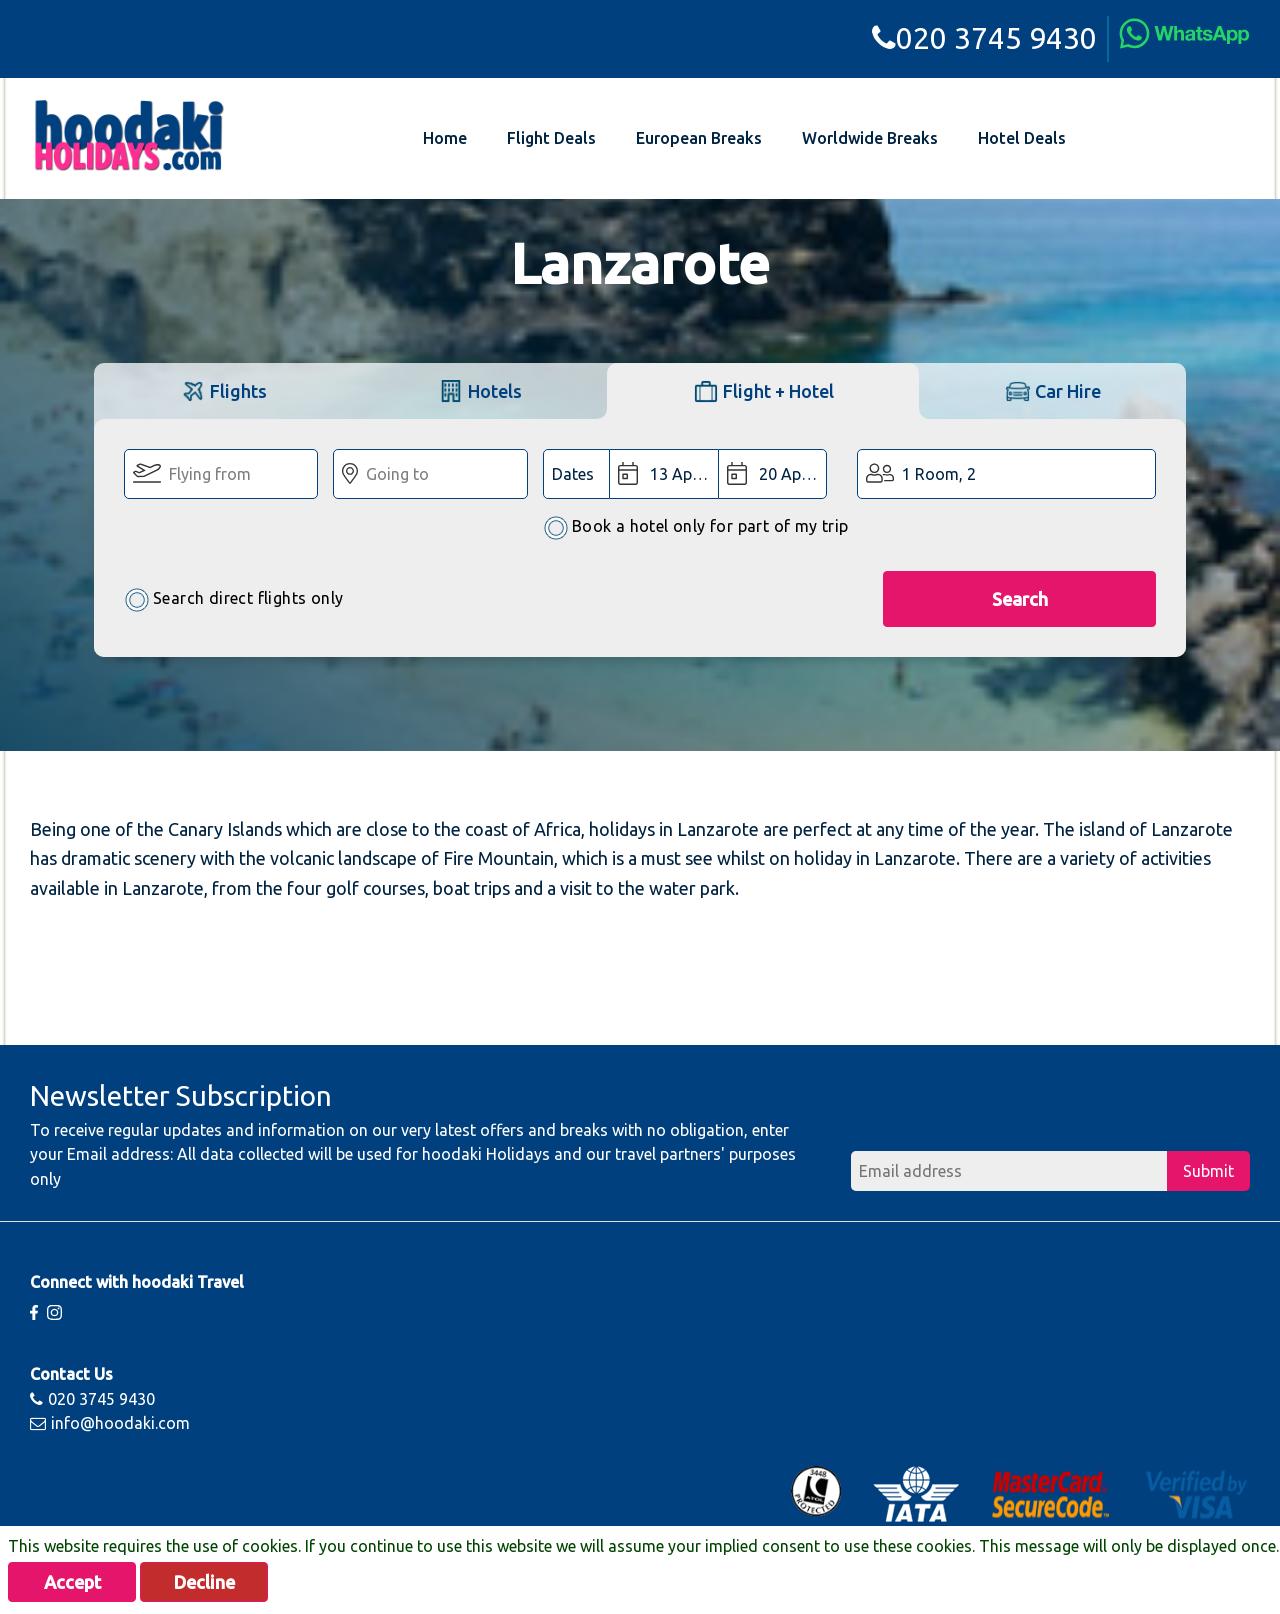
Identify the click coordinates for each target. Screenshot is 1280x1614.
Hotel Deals (1022, 138)
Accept (72, 1582)
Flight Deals (551, 138)
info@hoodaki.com (110, 1423)
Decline (204, 1582)
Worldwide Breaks (870, 138)
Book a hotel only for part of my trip (696, 527)
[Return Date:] (772, 474)
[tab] (223, 390)
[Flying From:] (221, 474)
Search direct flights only (233, 599)
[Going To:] (430, 474)
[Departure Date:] (664, 474)
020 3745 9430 (984, 38)
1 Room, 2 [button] (939, 474)
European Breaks (699, 138)
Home (445, 138)
